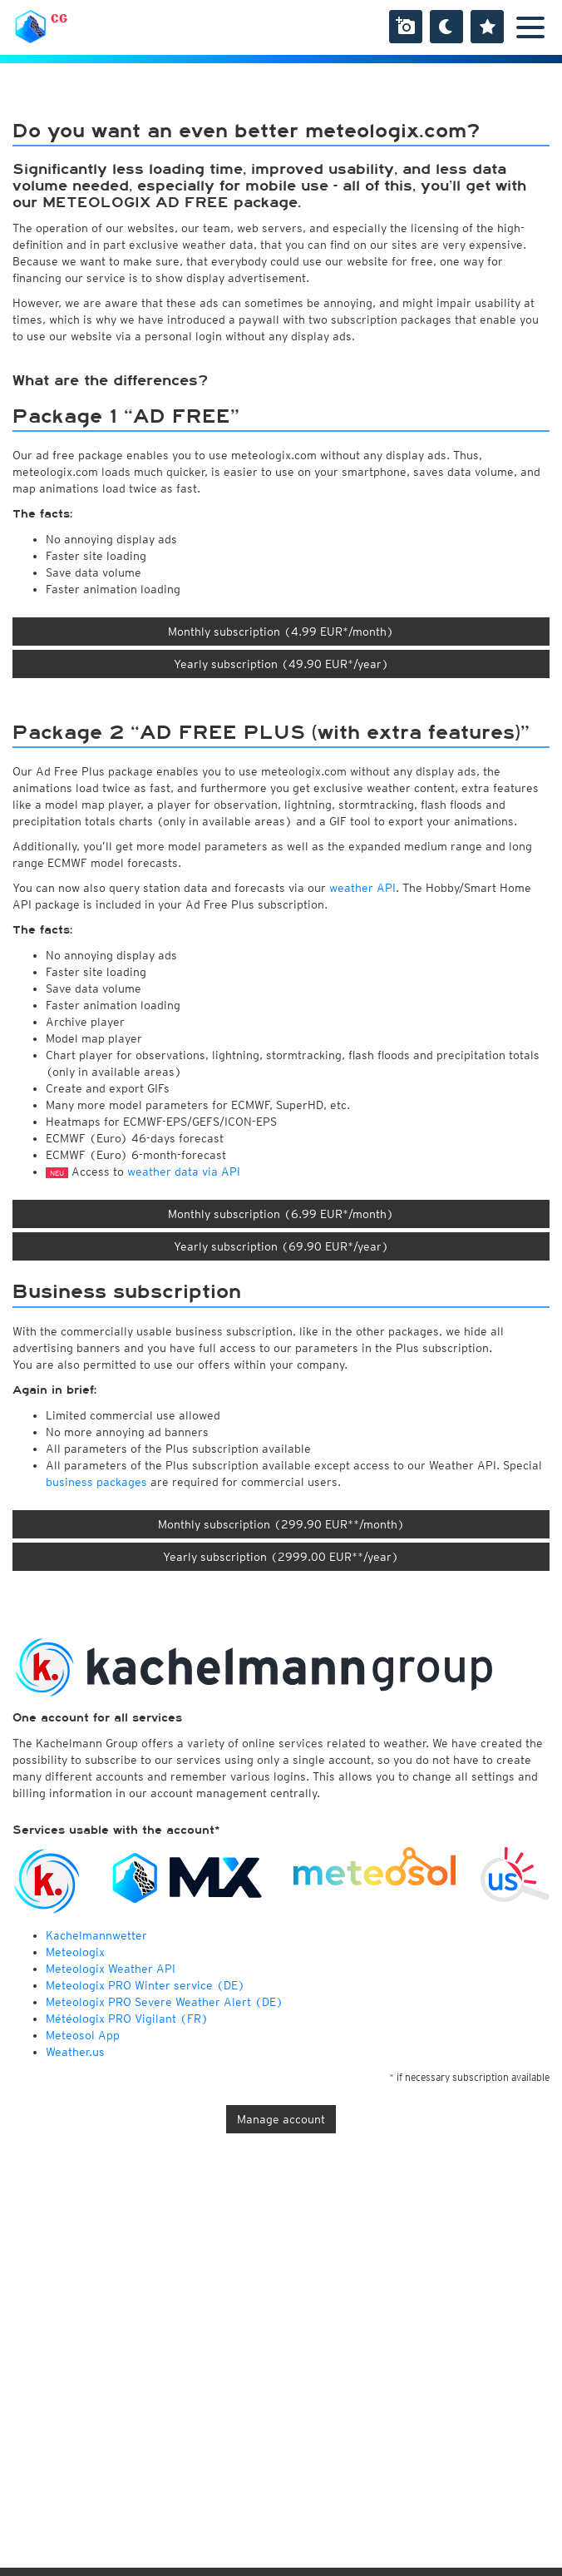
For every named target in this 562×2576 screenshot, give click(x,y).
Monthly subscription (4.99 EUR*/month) (281, 631)
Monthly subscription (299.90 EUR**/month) (281, 1524)
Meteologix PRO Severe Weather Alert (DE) (164, 2002)
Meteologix (75, 1952)
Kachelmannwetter (96, 1935)
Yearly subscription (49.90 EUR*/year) (281, 664)
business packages (96, 1482)
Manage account (281, 2119)
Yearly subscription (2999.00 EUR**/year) (281, 1556)
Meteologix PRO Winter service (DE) (145, 1985)
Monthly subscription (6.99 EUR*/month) (281, 1214)
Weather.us (75, 2051)
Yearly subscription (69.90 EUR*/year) (281, 1246)
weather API (362, 887)
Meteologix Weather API (110, 1968)
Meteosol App (83, 2035)
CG (59, 18)
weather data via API (183, 1171)
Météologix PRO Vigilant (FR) (127, 2018)
